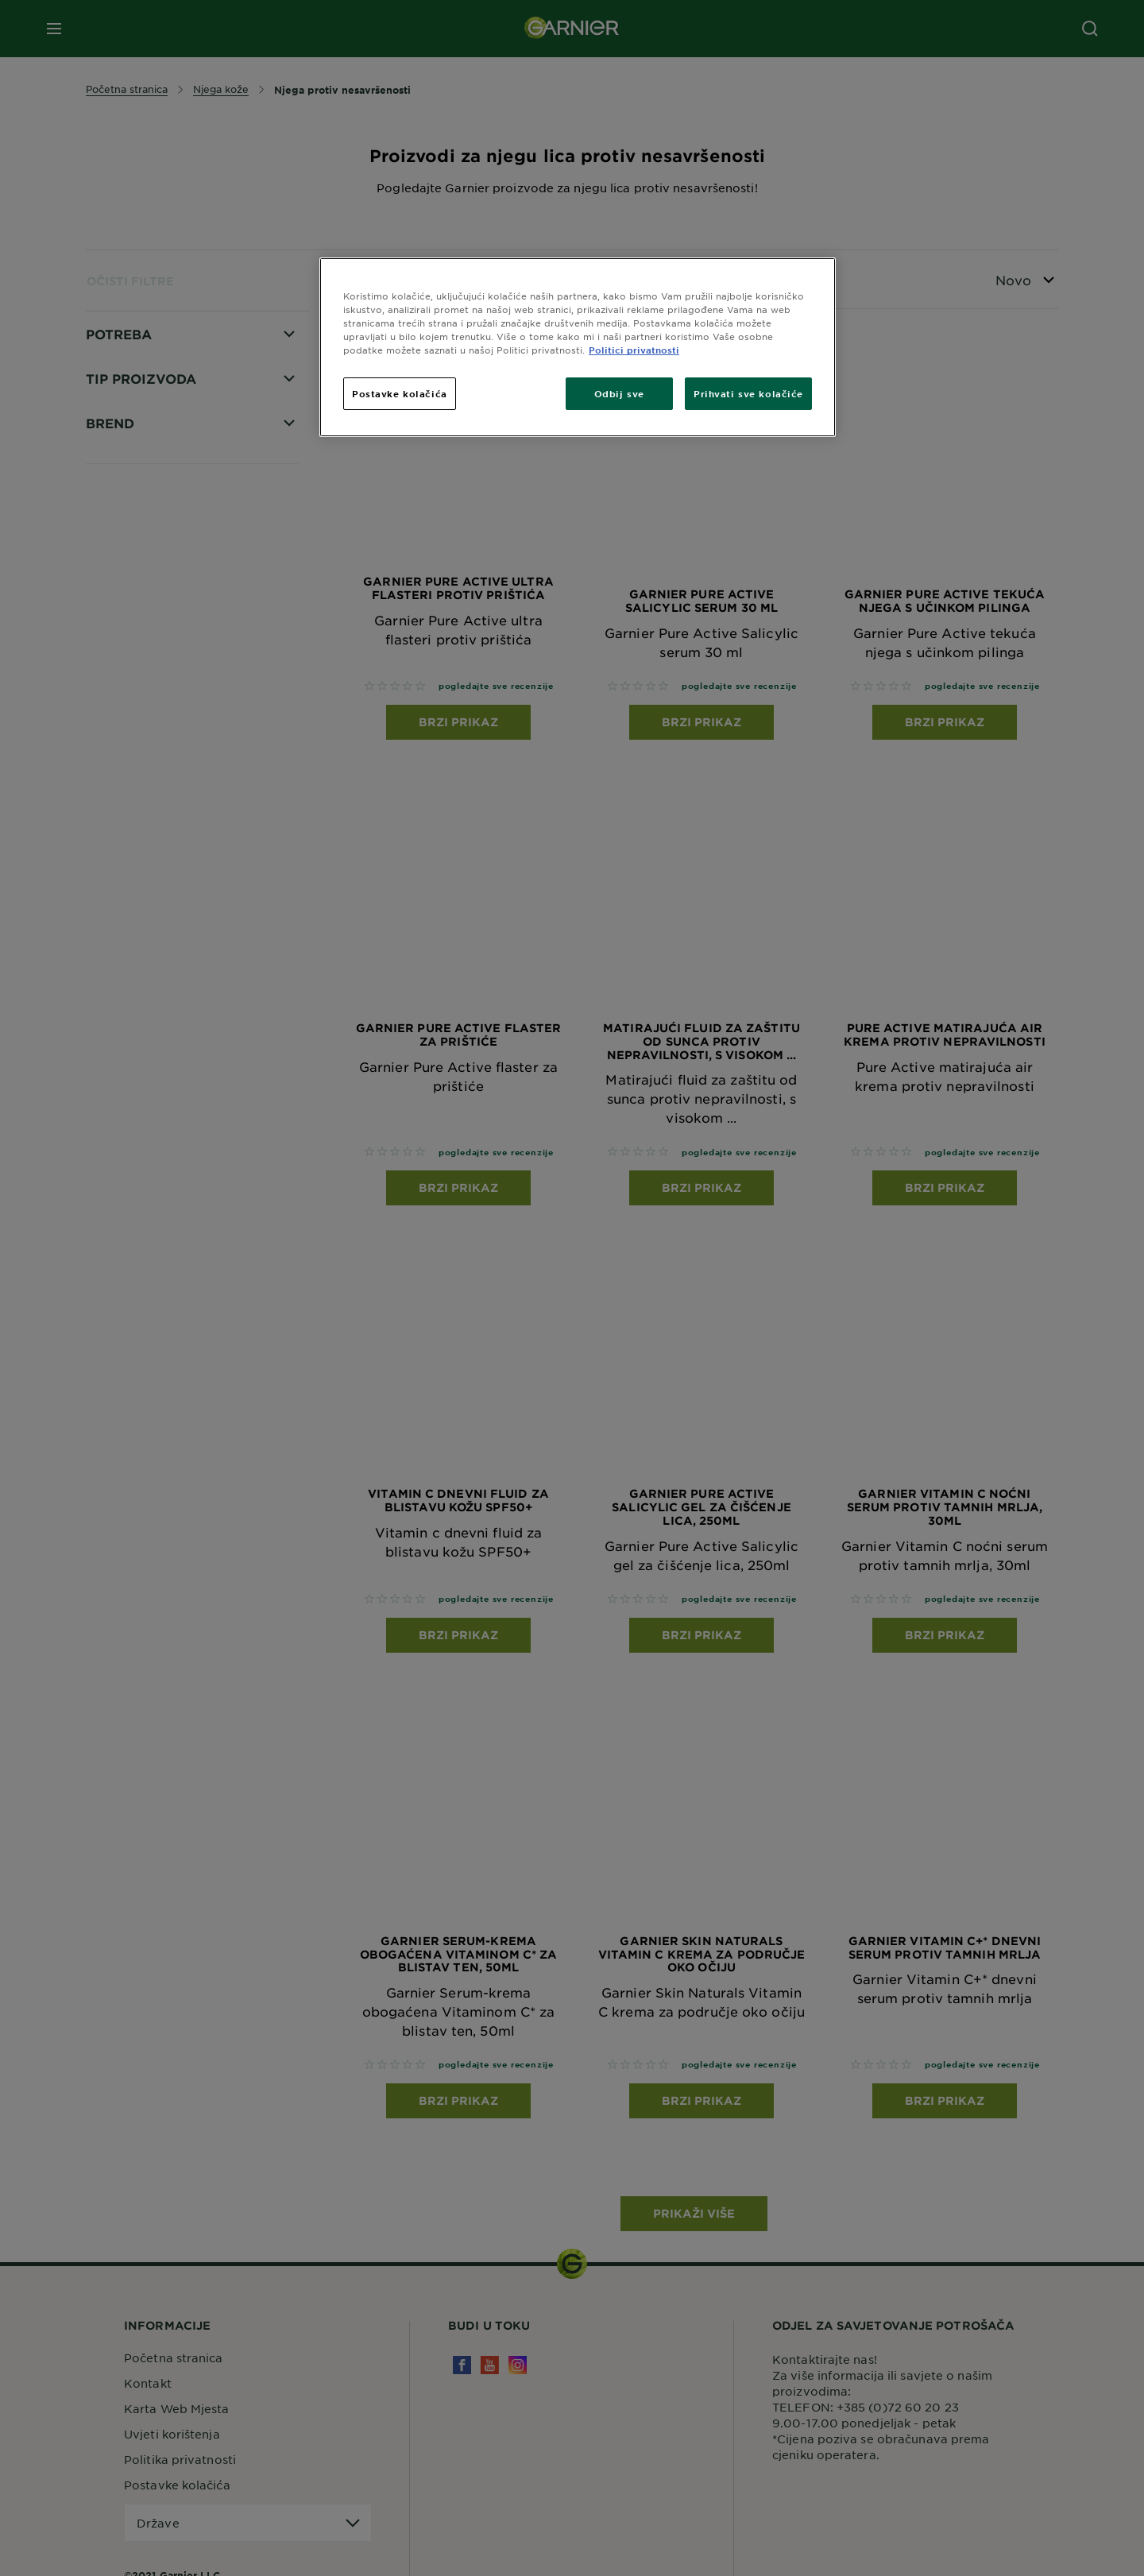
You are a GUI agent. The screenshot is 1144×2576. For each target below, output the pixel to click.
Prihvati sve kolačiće (748, 393)
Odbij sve (619, 393)
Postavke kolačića (399, 393)
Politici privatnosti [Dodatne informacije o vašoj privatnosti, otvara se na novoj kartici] (634, 349)
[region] (577, 347)
